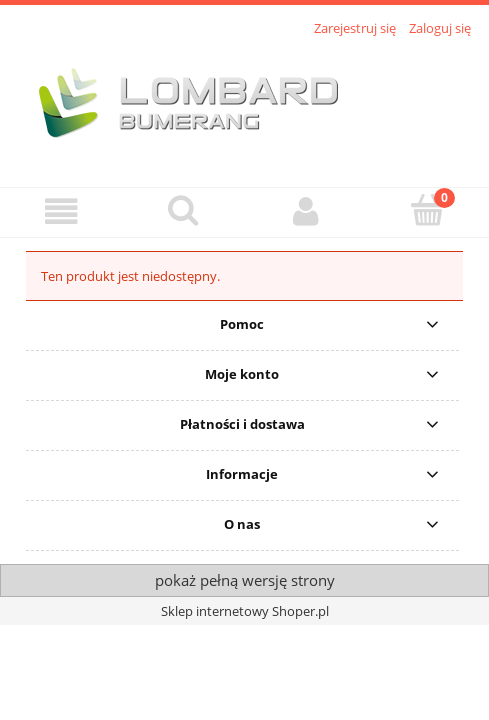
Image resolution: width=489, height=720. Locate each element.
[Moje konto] (306, 211)
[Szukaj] (183, 210)
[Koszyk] (428, 210)
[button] (61, 211)
